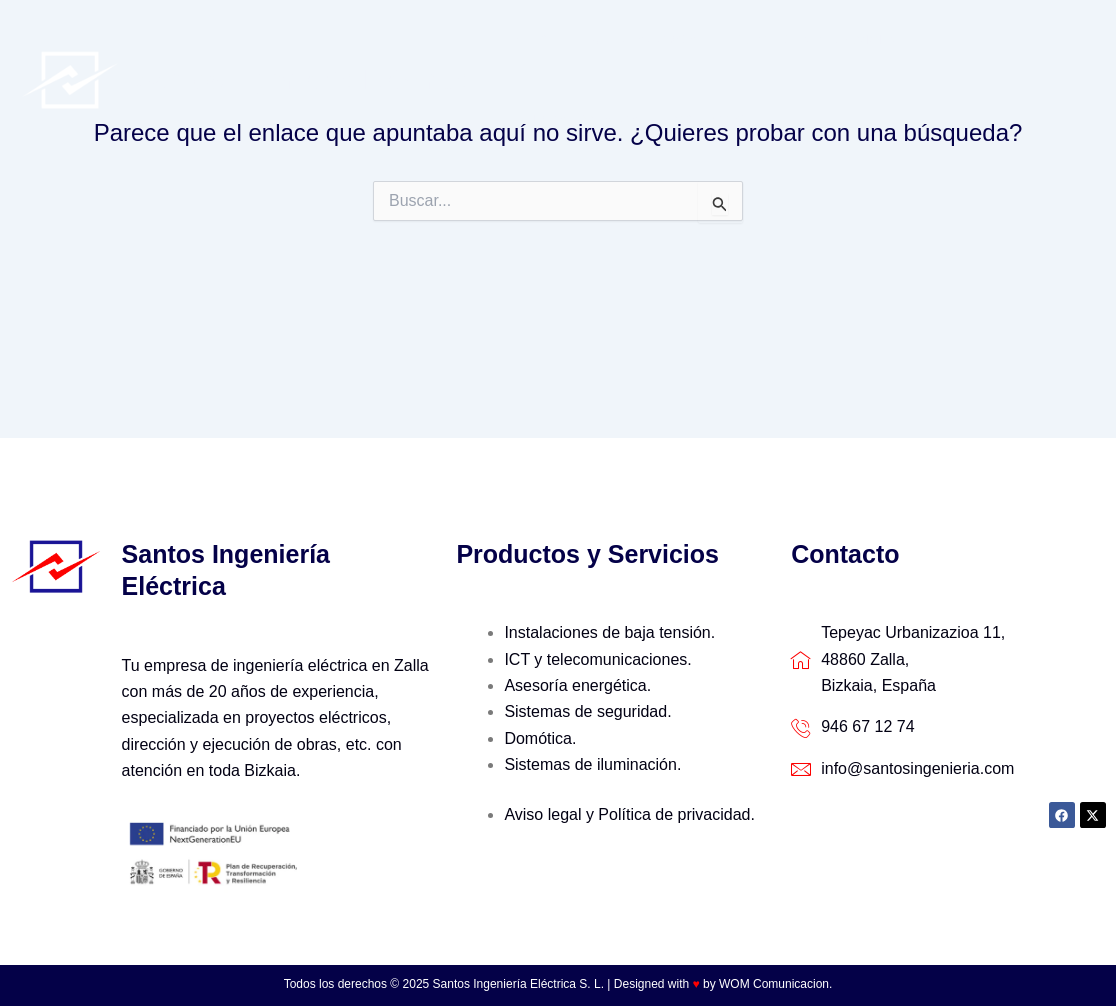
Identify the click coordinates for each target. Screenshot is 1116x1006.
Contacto (540, 119)
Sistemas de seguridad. (587, 711)
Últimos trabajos (983, 39)
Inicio (524, 39)
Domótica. (540, 738)
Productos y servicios (799, 40)
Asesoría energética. (577, 685)
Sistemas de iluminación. (592, 764)
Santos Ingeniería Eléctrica (303, 79)
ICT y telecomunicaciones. (597, 659)
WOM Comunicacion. (775, 984)
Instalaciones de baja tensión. (609, 632)
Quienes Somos (624, 39)
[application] (884, 40)
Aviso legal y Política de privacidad (627, 814)
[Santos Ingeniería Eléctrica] (70, 78)
